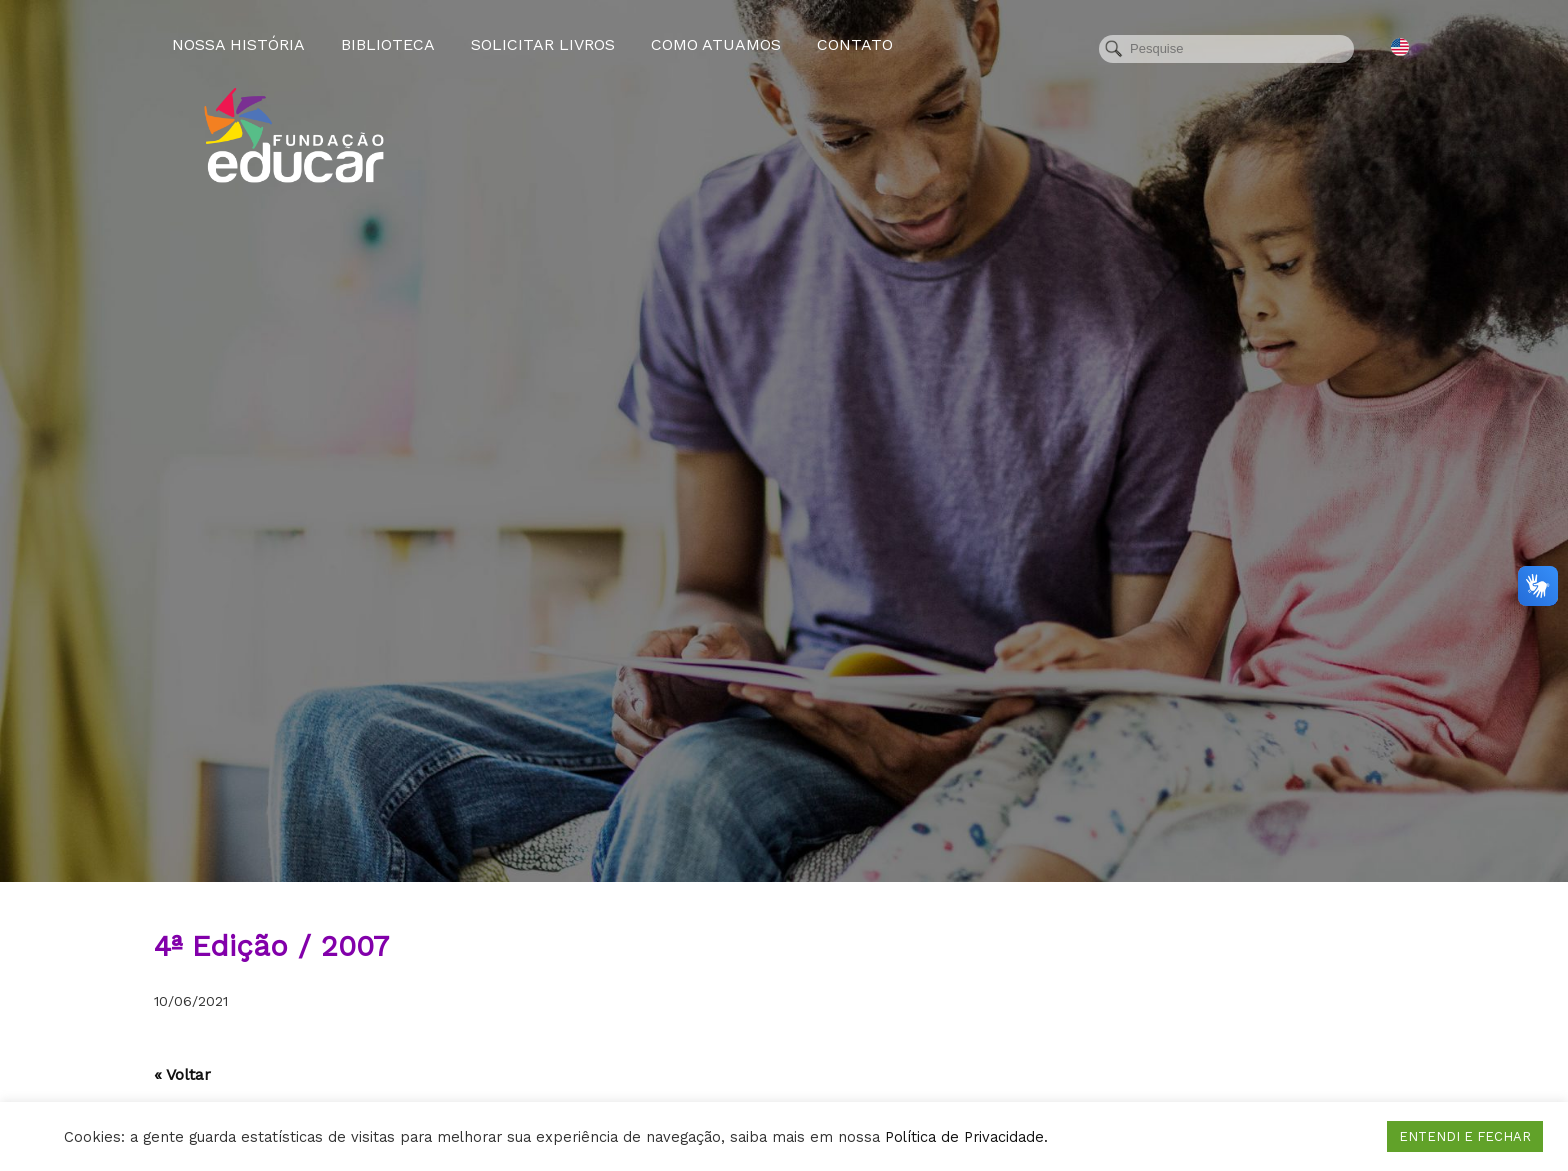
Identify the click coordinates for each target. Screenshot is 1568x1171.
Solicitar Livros (543, 44)
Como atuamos (716, 44)
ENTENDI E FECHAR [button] (1465, 1136)
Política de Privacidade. (966, 1137)
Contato (855, 44)
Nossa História (238, 44)
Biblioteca (388, 44)
